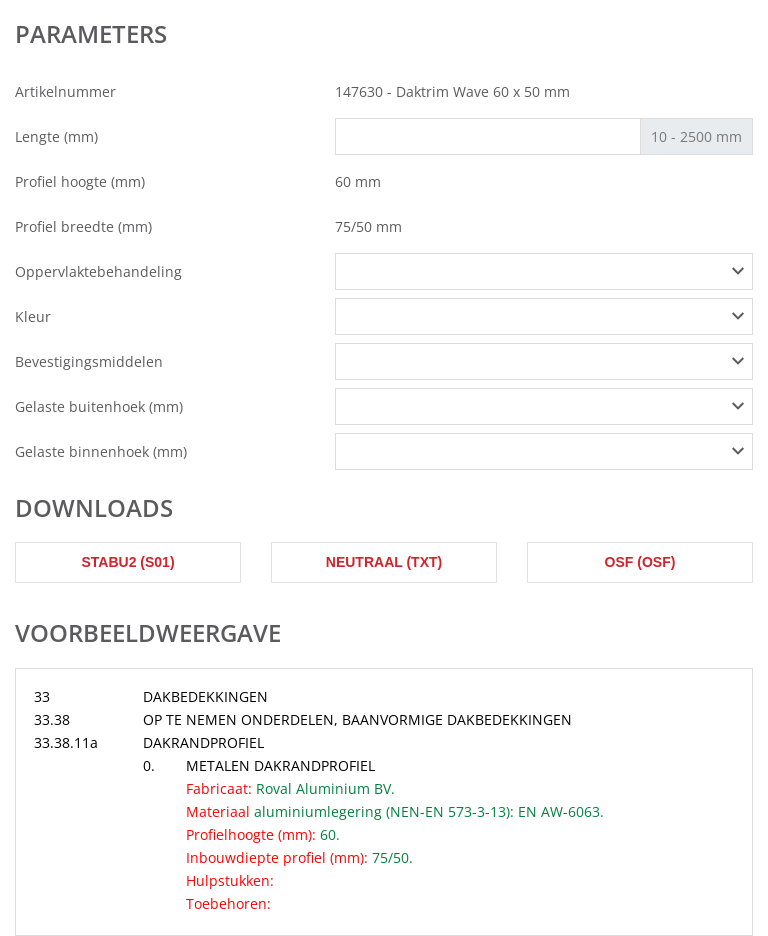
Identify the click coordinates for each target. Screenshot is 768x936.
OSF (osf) (640, 562)
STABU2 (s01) (127, 562)
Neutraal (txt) (384, 562)
